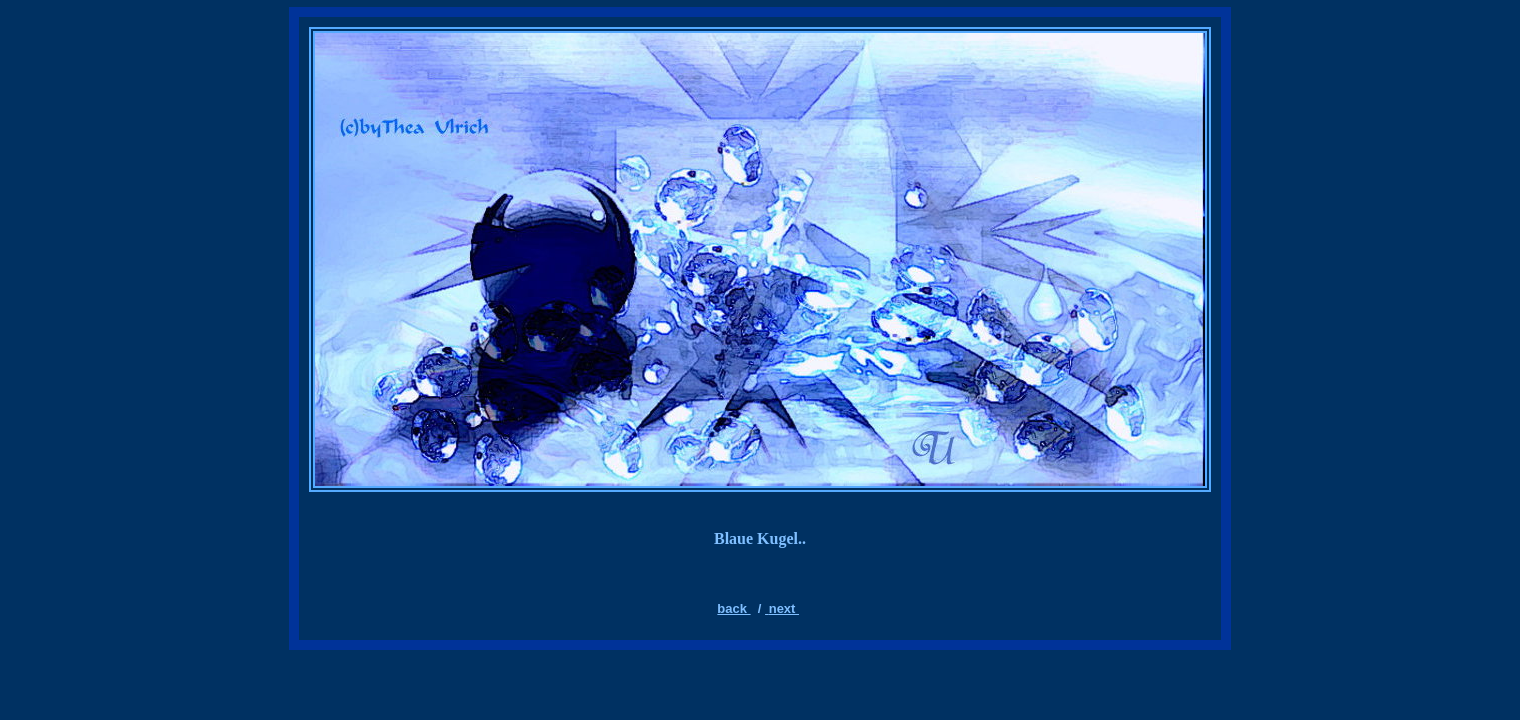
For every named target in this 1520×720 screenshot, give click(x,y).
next (784, 608)
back (733, 608)
